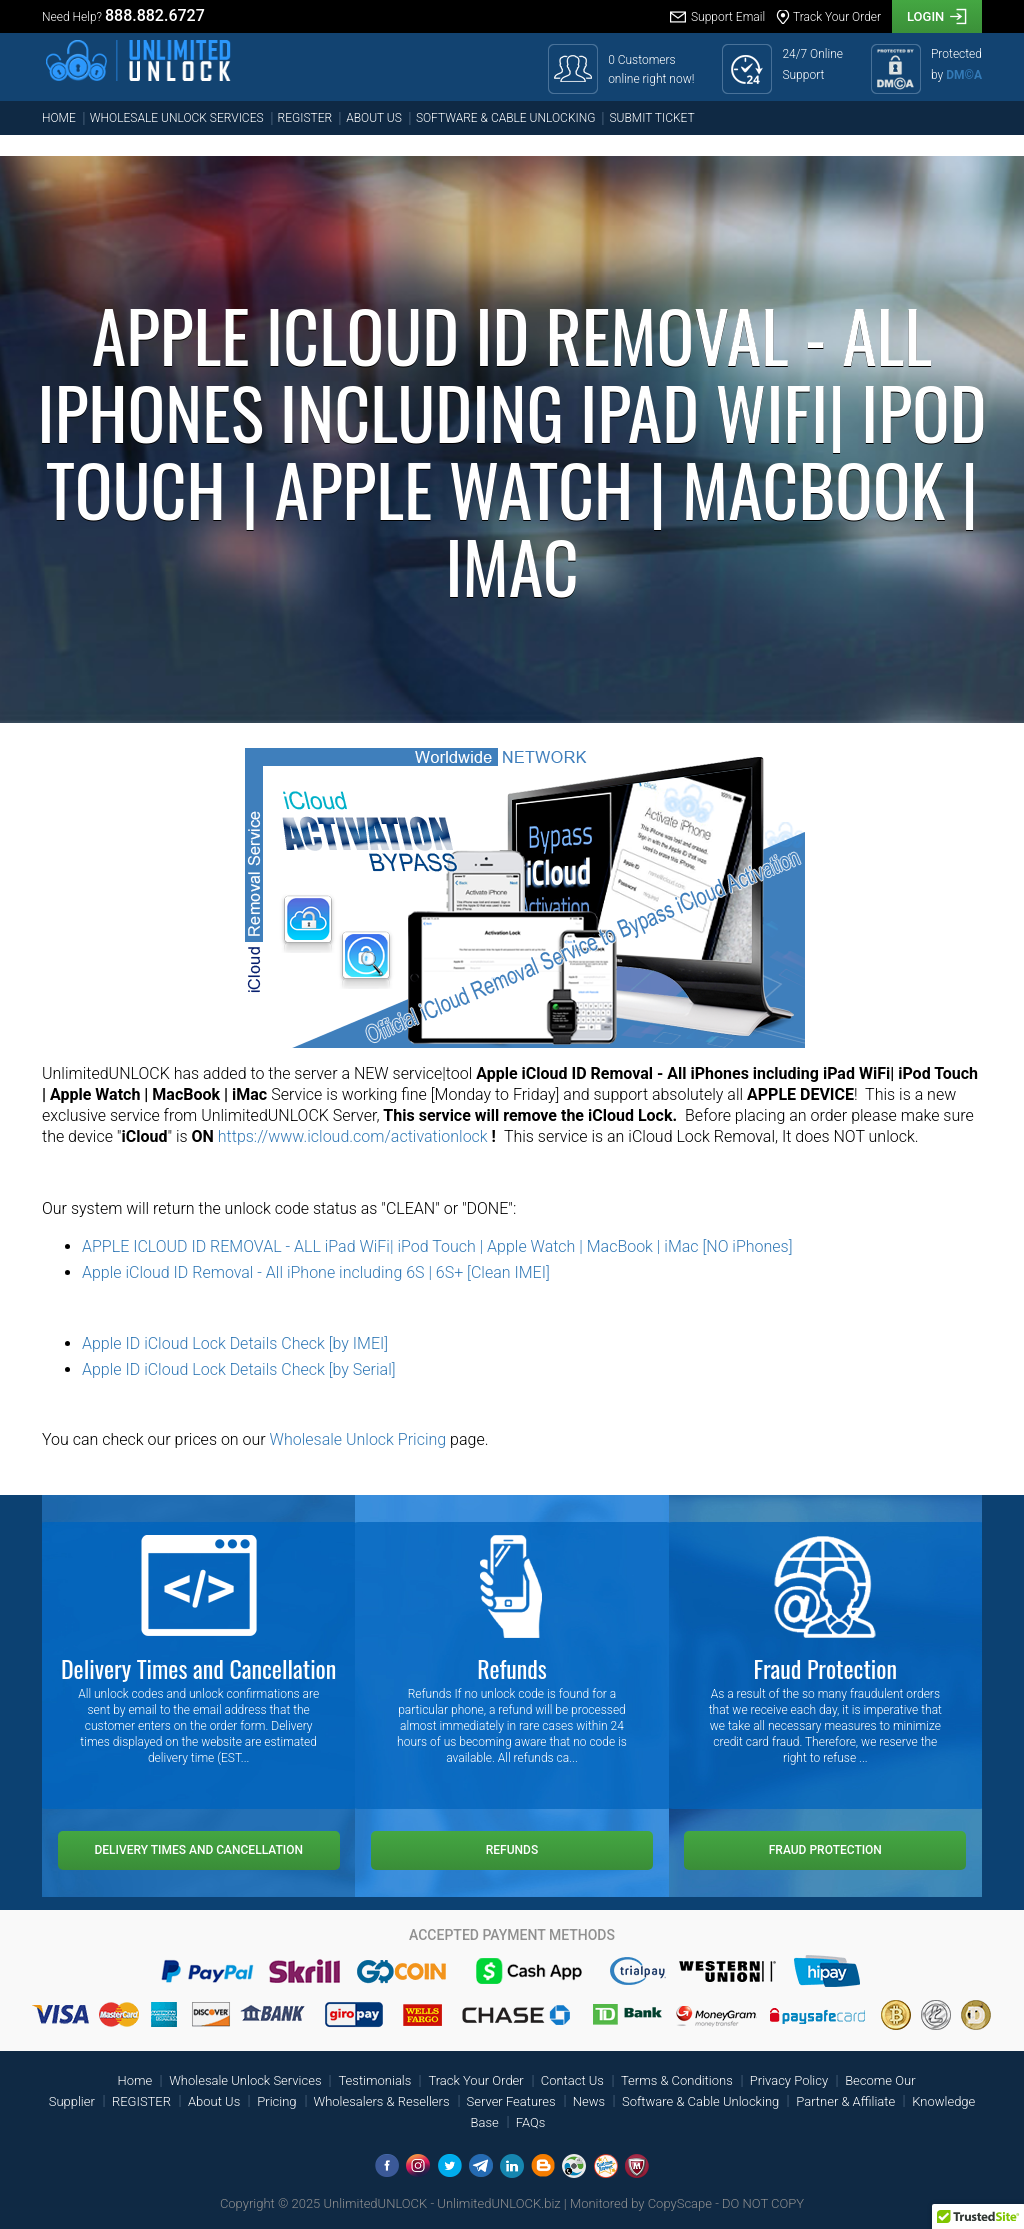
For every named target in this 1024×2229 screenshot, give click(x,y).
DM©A (964, 75)
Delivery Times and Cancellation (198, 1850)
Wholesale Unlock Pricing (358, 1439)
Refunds (512, 1850)
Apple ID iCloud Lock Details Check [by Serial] (239, 1369)
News (589, 2101)
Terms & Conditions (677, 2080)
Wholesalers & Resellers (382, 2101)
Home (59, 118)
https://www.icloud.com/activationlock (353, 1136)
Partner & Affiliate (845, 2101)
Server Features (511, 2101)
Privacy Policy (789, 2080)
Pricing (276, 2101)
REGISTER (305, 118)
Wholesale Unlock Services (177, 118)
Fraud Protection (825, 1850)
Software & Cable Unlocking (506, 118)
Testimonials (374, 2080)
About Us (374, 118)
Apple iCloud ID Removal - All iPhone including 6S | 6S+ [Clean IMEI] (316, 1272)
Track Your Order (475, 2080)
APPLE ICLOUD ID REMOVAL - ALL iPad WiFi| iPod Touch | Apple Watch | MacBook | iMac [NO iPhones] (437, 1246)
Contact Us (572, 2080)
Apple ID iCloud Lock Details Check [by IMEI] (235, 1343)
